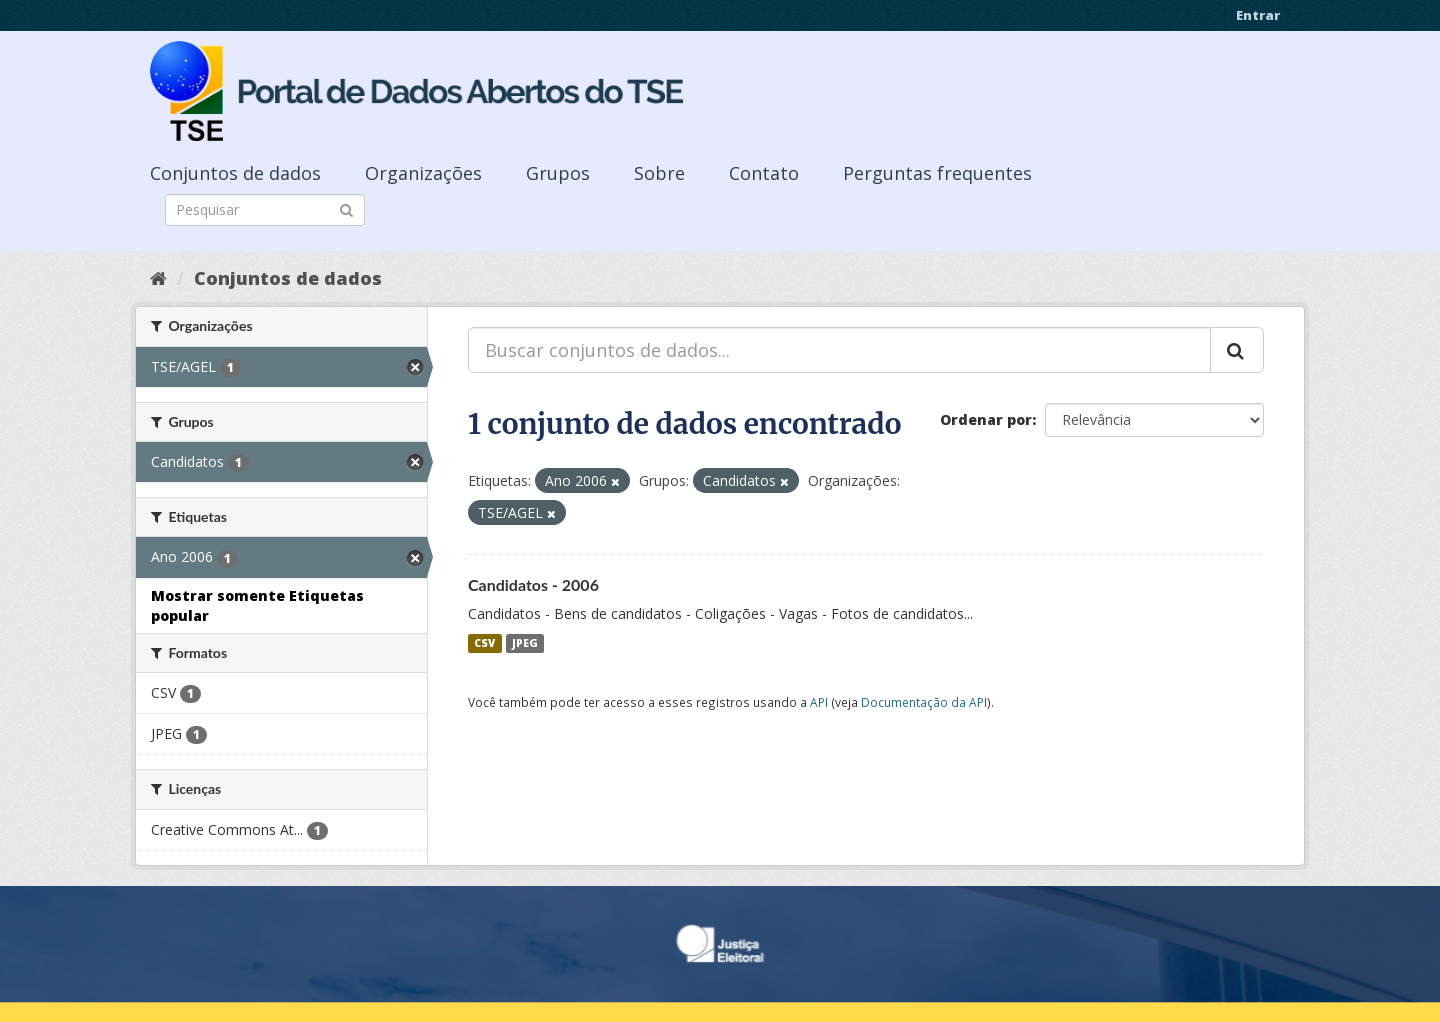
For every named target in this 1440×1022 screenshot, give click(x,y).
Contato (764, 173)
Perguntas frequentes (937, 173)
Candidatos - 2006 (533, 584)
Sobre (659, 173)
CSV (484, 643)
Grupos (558, 173)
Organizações (423, 173)
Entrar (1258, 15)
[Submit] (346, 208)
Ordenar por (986, 419)
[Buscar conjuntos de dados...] (839, 350)
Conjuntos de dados (235, 173)
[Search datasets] (265, 210)
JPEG (525, 643)
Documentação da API (924, 702)
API (819, 702)
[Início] (158, 278)
